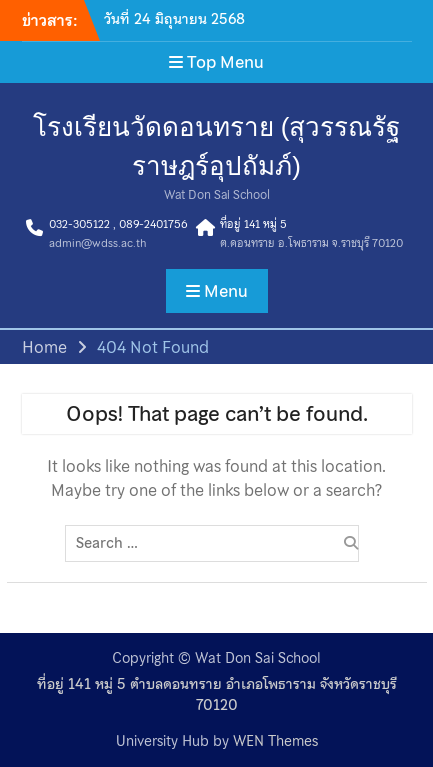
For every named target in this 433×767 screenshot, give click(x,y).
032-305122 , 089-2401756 (118, 224)
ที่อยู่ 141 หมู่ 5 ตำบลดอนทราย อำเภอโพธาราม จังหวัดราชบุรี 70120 (217, 695)
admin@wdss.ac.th (97, 243)
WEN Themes (275, 741)
